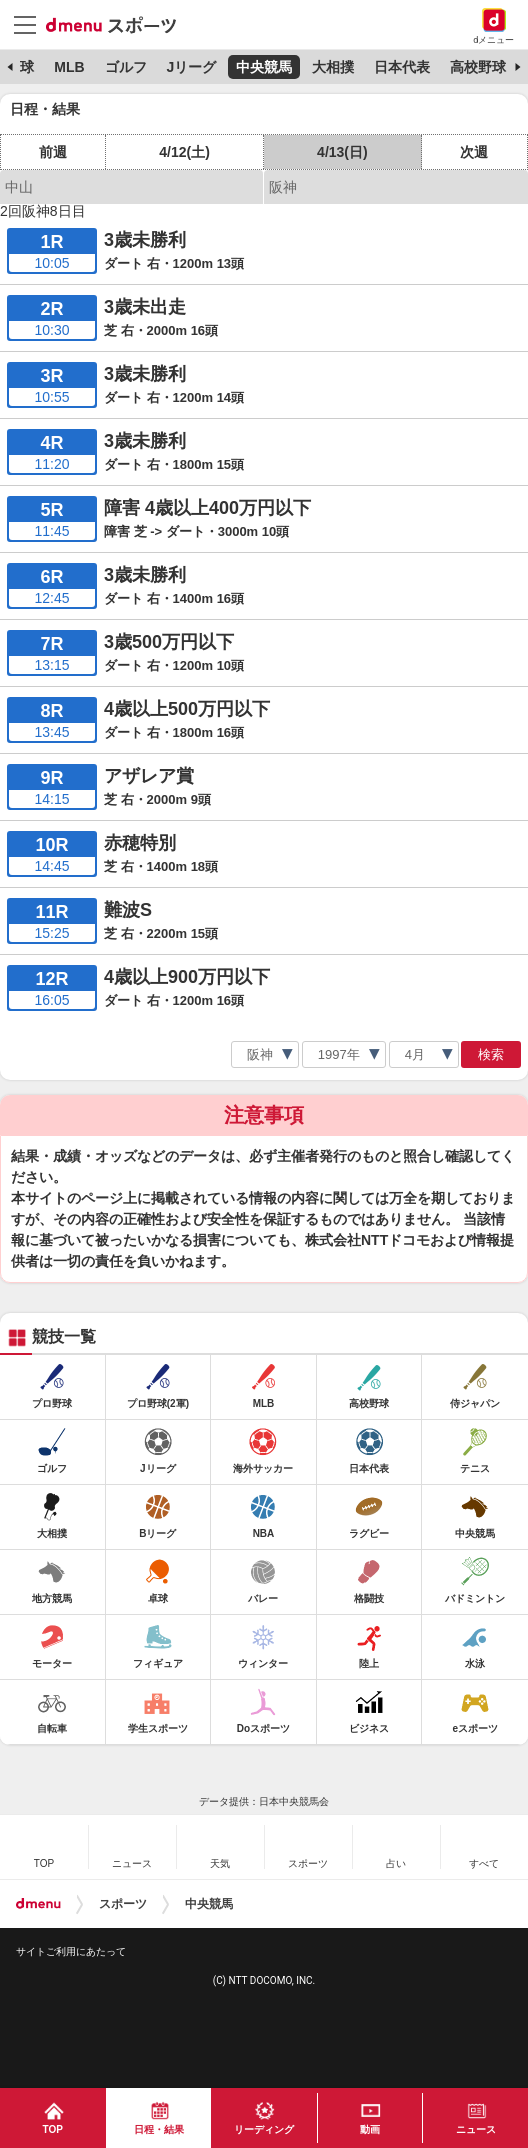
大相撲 (333, 67)
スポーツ (123, 1904)
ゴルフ (126, 67)
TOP (53, 2129)
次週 (474, 152)
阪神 (283, 187)
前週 (53, 152)
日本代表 (402, 67)
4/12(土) (184, 152)
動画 (370, 2129)
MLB (69, 67)
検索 (491, 1054)
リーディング (264, 2129)
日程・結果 (159, 2129)
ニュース (476, 2129)
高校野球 (478, 67)
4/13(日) (342, 152)
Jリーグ (191, 67)
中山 (19, 187)
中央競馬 (264, 67)
